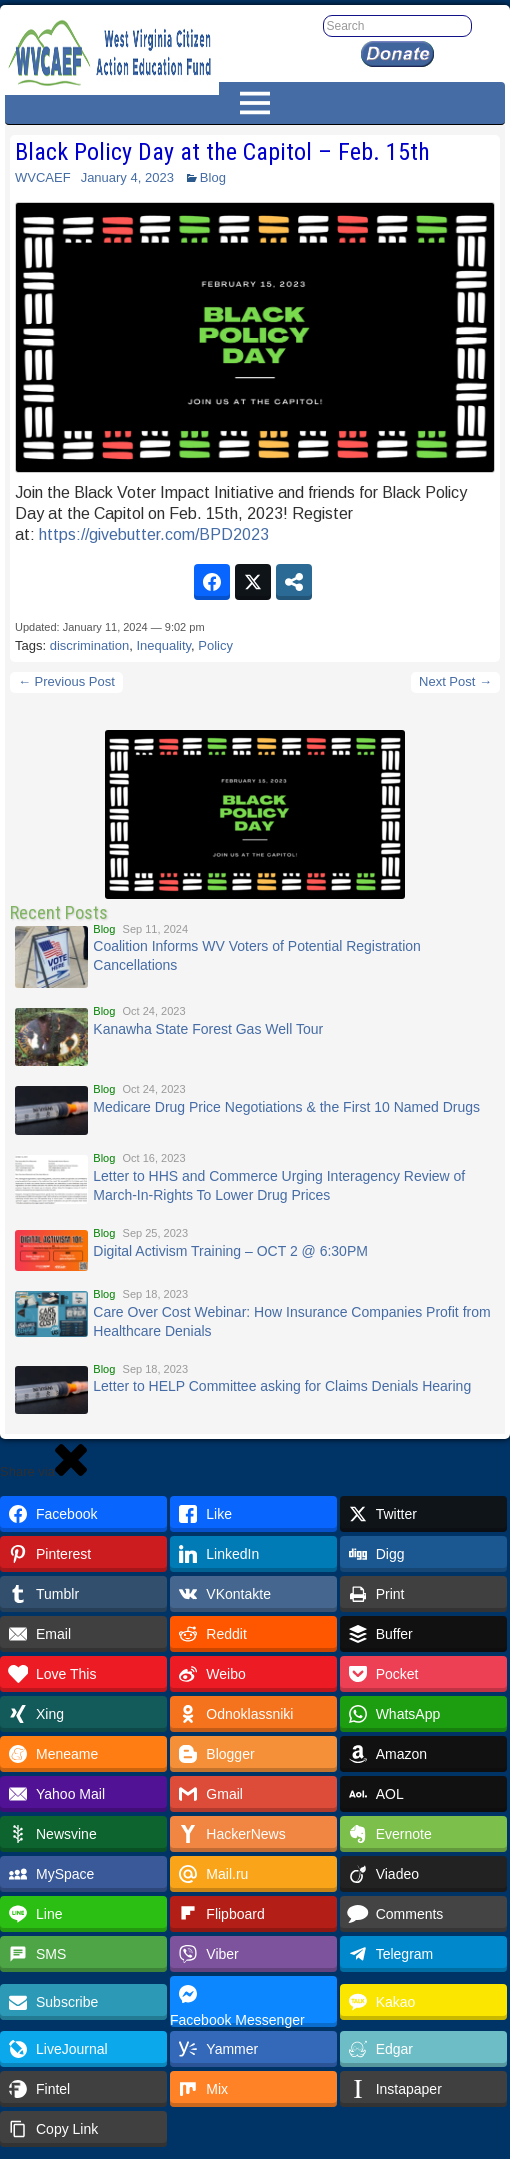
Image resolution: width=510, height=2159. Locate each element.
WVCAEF (43, 177)
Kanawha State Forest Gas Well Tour (208, 1029)
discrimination (89, 645)
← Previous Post (66, 681)
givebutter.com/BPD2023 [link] (154, 534)
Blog (213, 177)
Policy (215, 645)
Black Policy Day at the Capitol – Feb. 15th (222, 152)
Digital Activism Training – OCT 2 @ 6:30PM (230, 1251)
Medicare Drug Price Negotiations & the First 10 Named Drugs (286, 1107)
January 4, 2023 (127, 177)
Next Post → (455, 681)
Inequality (163, 645)
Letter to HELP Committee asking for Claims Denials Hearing (282, 1386)
